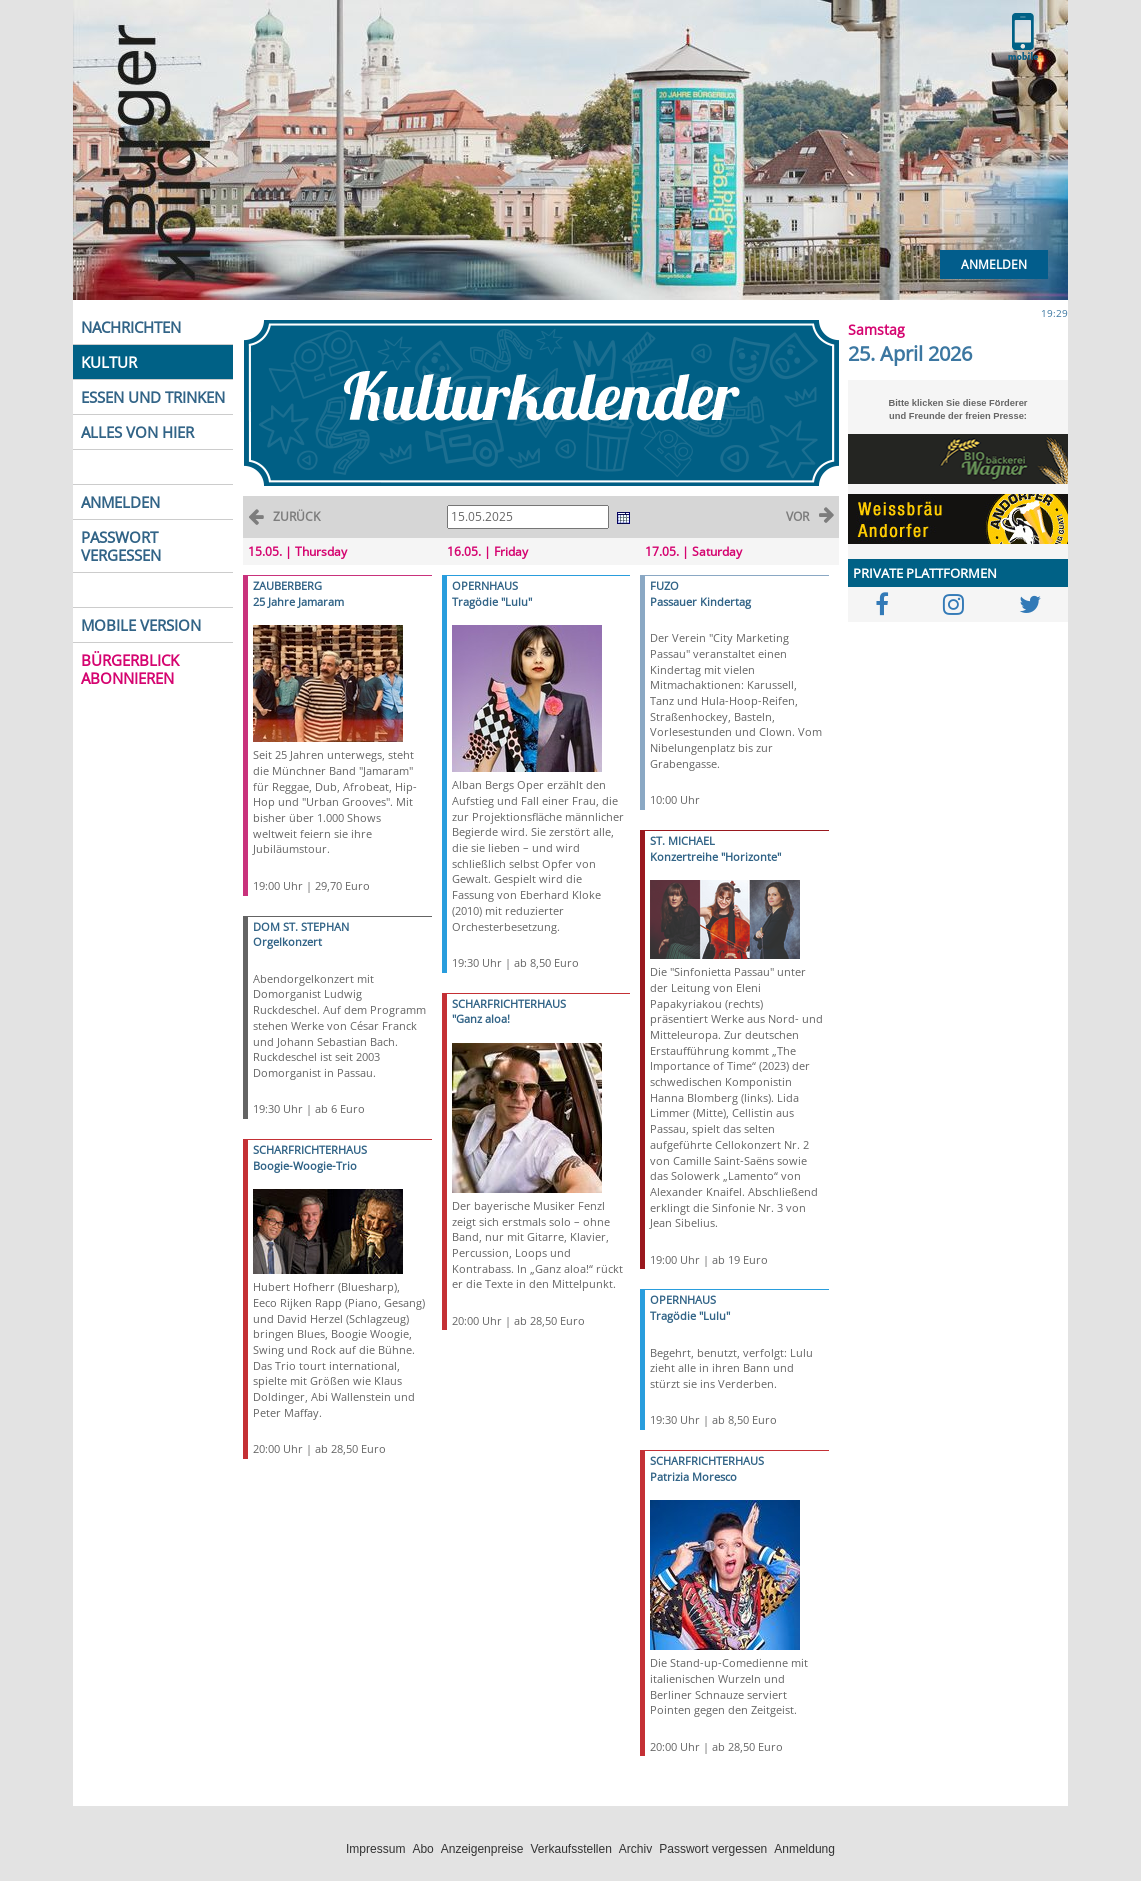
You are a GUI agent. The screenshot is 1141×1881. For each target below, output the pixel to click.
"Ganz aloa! (481, 1018)
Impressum (375, 1849)
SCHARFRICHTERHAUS (310, 1149)
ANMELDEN (120, 502)
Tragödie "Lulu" (492, 601)
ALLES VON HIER (137, 432)
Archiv (635, 1849)
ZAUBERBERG (287, 585)
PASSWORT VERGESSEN (121, 546)
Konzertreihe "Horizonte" (715, 856)
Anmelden (994, 264)
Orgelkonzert (287, 941)
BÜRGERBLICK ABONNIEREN (130, 669)
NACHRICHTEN (131, 327)
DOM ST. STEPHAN (301, 926)
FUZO (664, 585)
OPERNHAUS (485, 585)
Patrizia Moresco (693, 1476)
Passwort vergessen (713, 1849)
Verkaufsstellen (570, 1849)
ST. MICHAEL (682, 840)
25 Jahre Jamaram (298, 601)
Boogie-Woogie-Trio (305, 1165)
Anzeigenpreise (482, 1849)
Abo (422, 1849)
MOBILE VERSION (141, 625)
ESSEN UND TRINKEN (153, 397)
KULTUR (109, 362)
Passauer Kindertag (700, 601)
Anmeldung (804, 1849)
